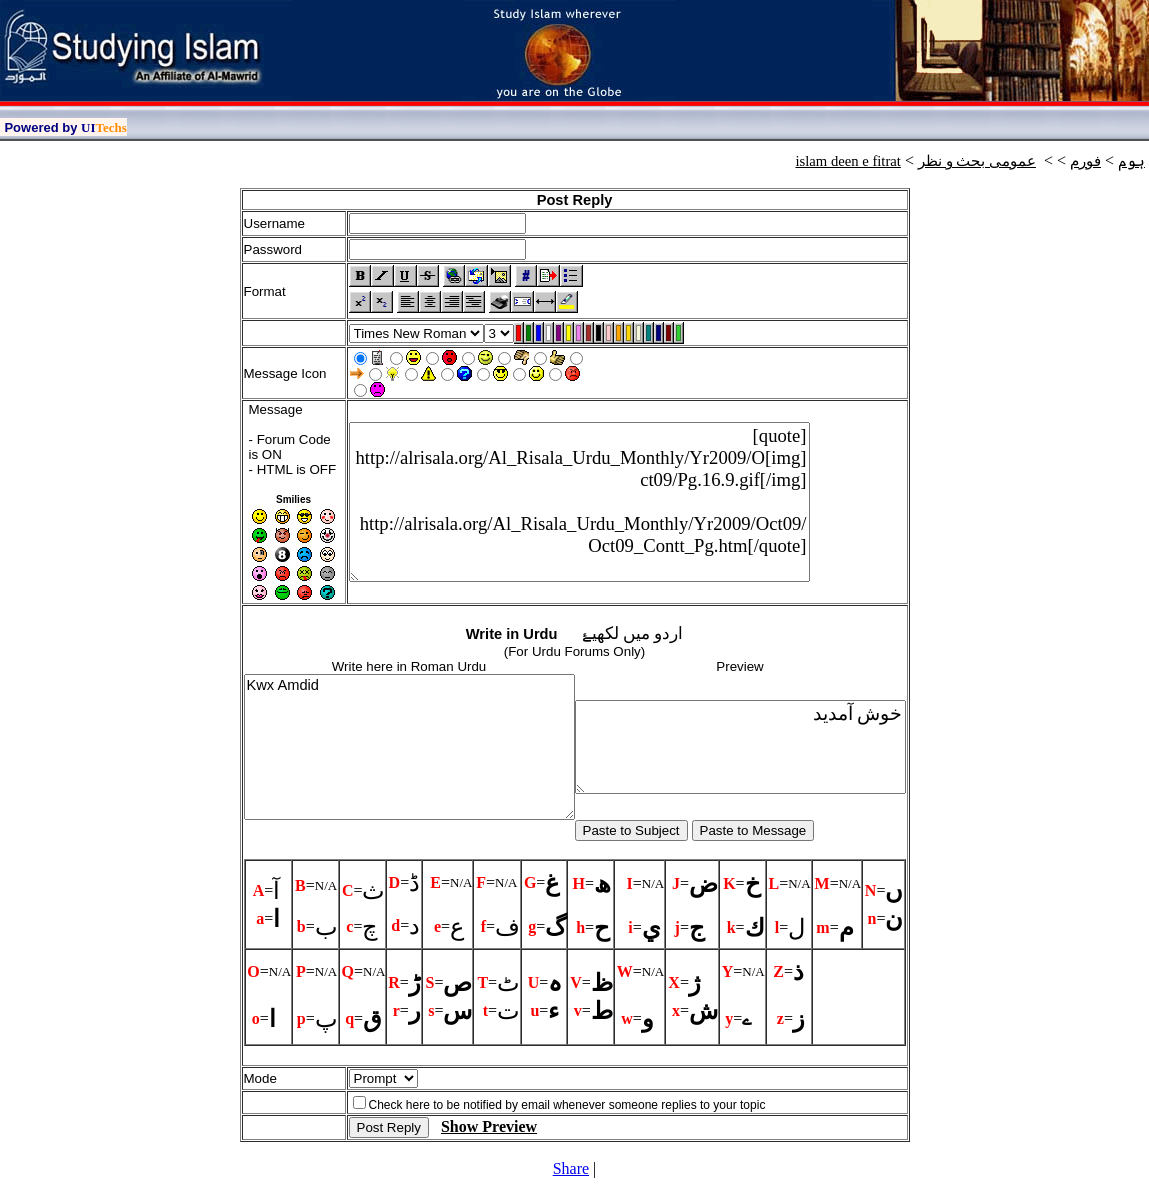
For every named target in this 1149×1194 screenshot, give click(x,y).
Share (571, 1168)
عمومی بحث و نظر (977, 161)
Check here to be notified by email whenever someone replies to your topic (567, 1105)
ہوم (1131, 161)
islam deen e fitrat (847, 161)
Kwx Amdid (409, 747)
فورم (1085, 161)
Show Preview (489, 1126)
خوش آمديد (740, 747)
